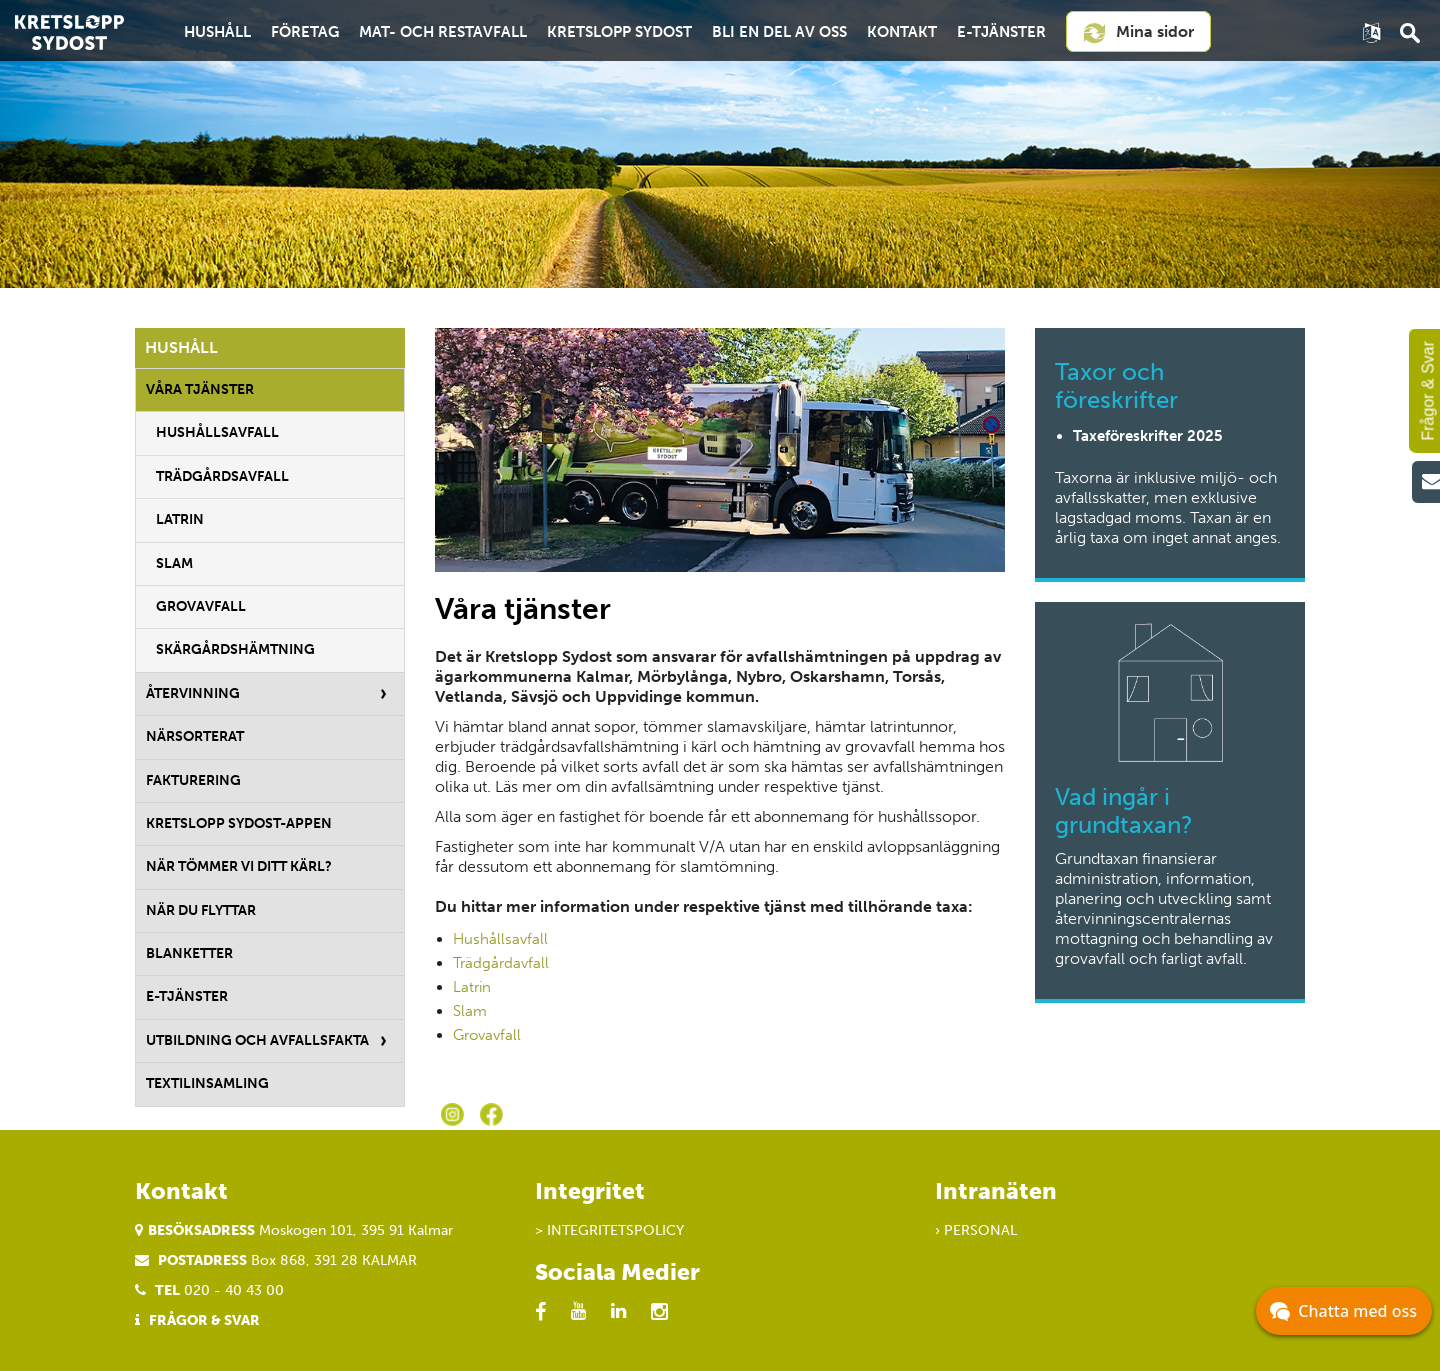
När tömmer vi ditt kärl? (239, 866)
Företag (305, 32)
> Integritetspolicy (609, 1230)
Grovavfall (201, 606)
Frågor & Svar (204, 1320)
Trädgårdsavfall (222, 476)
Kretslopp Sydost (619, 32)
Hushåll (217, 32)
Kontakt (902, 32)
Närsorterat (195, 736)
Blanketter (189, 953)
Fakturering (193, 780)
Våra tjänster (200, 389)
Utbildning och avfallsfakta (257, 1040)
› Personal (976, 1230)
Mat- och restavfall (443, 32)
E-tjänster (1001, 32)
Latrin (180, 519)
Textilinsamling (207, 1083)
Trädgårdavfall (501, 963)
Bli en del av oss (779, 32)
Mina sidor (1138, 33)
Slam (174, 563)
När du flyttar (201, 910)
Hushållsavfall (217, 432)
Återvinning (193, 693)
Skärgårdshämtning (235, 649)
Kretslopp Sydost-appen (239, 823)
